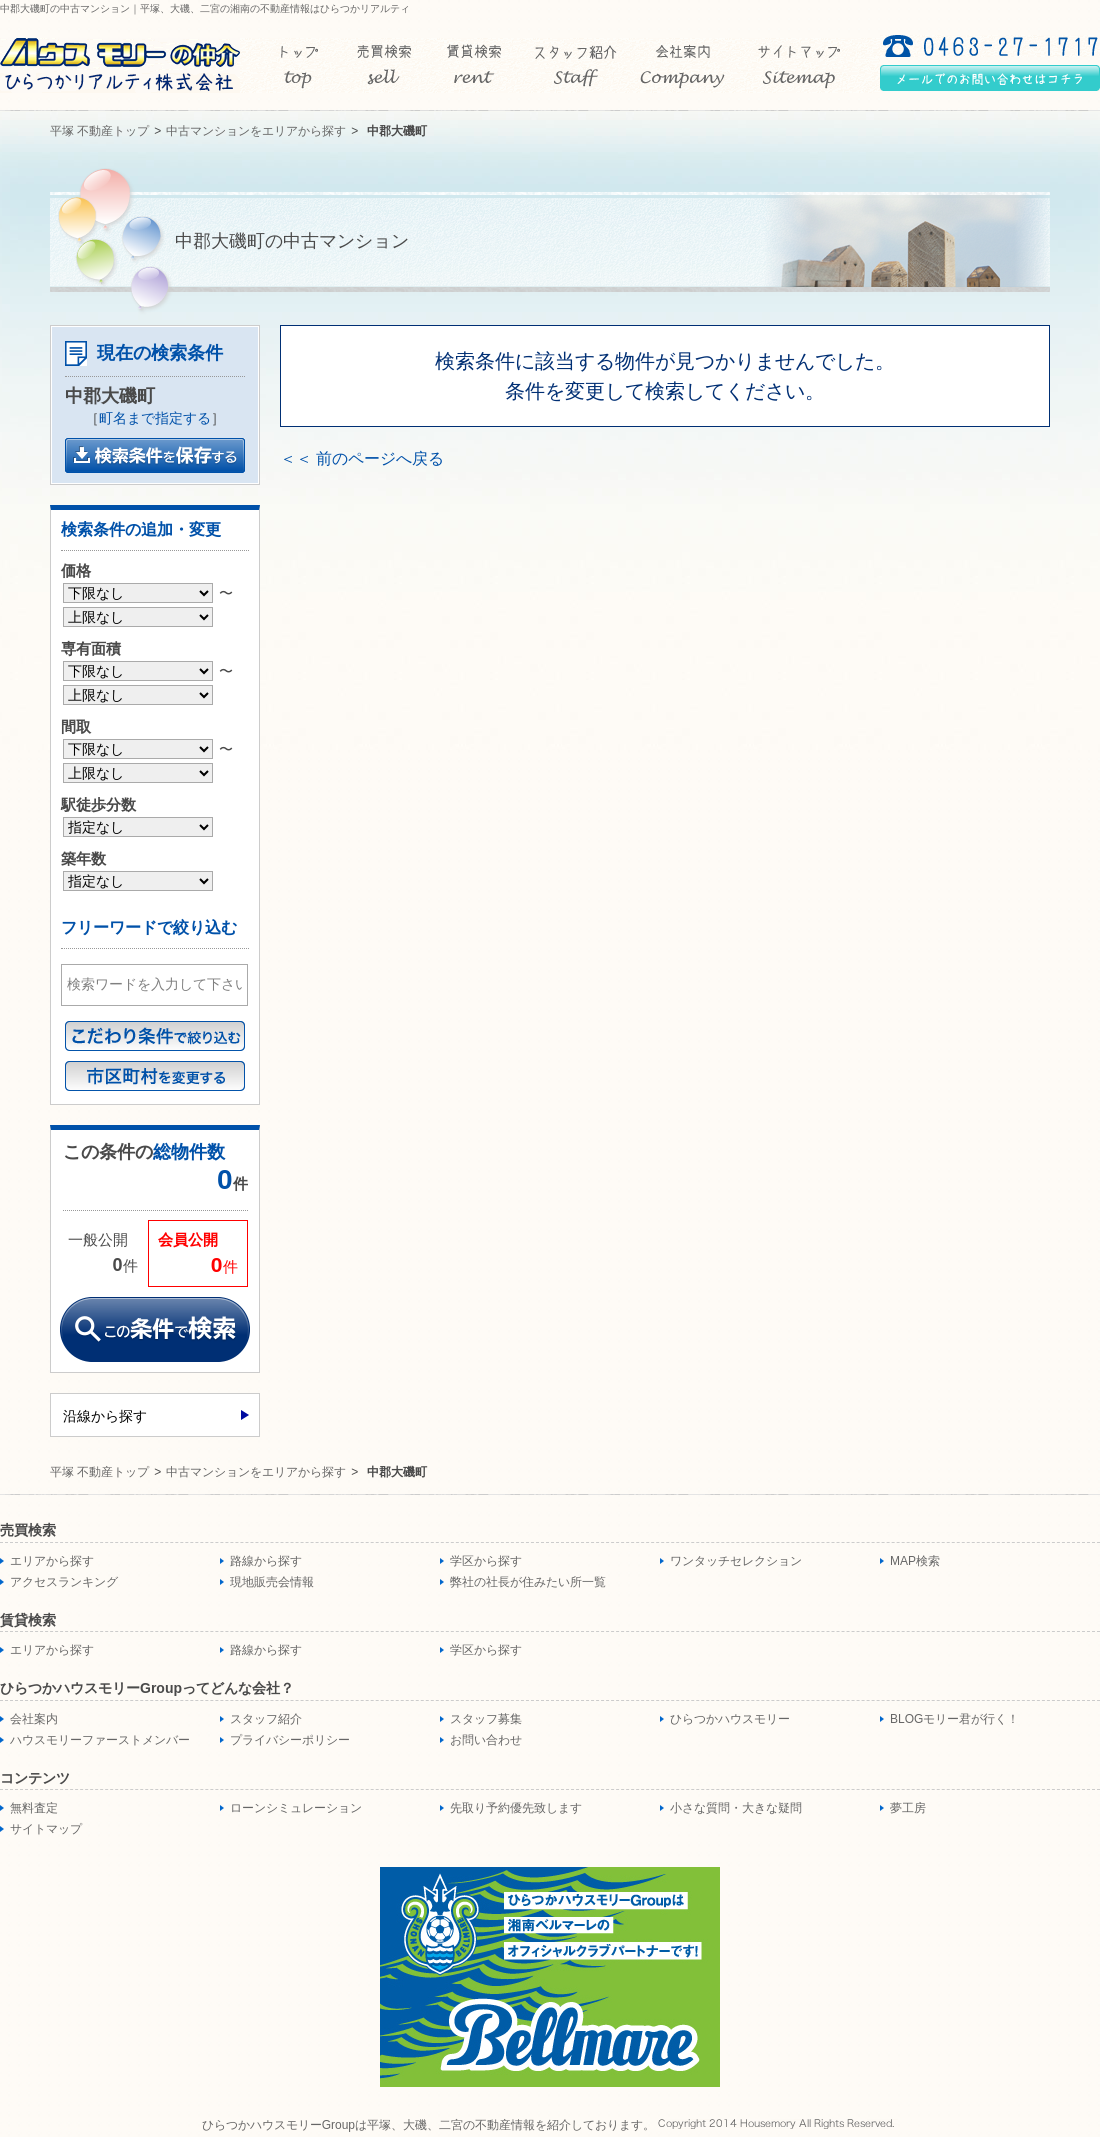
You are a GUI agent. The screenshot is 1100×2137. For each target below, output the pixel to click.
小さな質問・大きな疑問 (736, 1808)
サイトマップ (46, 1829)
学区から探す (486, 1561)
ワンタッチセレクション (736, 1561)
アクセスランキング (64, 1582)
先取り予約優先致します (516, 1808)
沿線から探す (105, 1416)
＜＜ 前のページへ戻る (362, 458)
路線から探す (266, 1561)
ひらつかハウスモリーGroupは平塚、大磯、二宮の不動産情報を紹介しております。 (428, 2125)
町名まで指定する (155, 418)
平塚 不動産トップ (99, 131)
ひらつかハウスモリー (730, 1719)
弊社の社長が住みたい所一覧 (528, 1582)
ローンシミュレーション (296, 1808)
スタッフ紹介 (266, 1719)
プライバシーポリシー (290, 1740)
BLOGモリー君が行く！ (954, 1719)
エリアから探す (52, 1561)
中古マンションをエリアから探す (256, 131)
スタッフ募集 (486, 1719)
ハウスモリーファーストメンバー (100, 1740)
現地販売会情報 (272, 1582)
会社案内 (34, 1719)
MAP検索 (915, 1561)
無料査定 (34, 1808)
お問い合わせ (486, 1740)
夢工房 (908, 1808)
